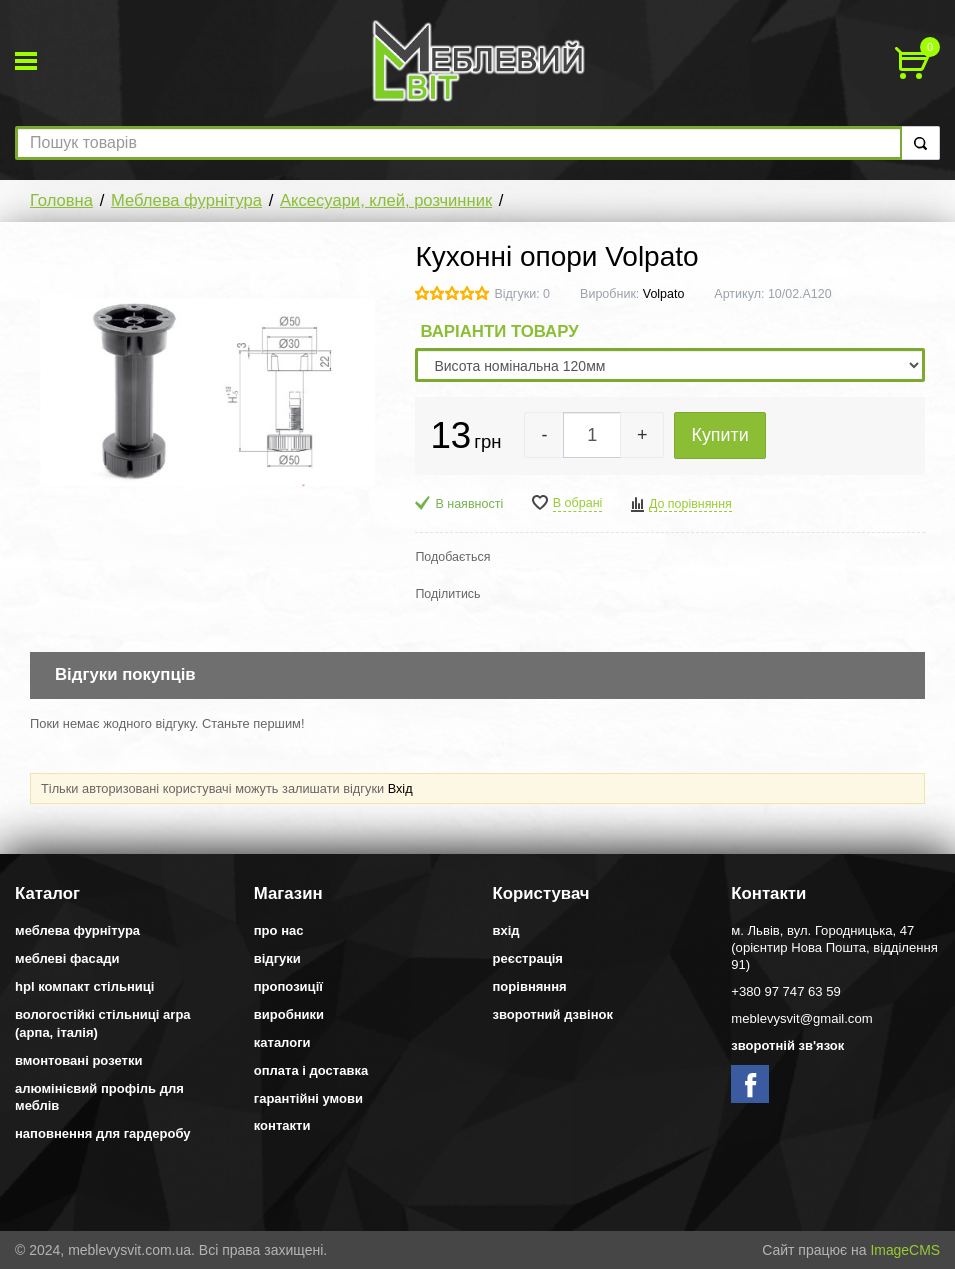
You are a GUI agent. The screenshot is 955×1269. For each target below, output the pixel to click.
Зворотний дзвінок (553, 1014)
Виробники (289, 1014)
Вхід (400, 788)
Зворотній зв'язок (787, 1045)
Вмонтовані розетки (78, 1060)
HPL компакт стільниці (84, 986)
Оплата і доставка (311, 1070)
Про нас (279, 930)
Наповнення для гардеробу (102, 1133)
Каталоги (282, 1042)
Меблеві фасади (67, 958)
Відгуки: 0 (522, 294)
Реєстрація (528, 958)
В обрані (578, 503)
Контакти (282, 1125)
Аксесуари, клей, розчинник (386, 200)
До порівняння (690, 504)
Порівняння (530, 986)
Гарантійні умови (308, 1098)
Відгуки (277, 958)
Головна (61, 200)
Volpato (664, 294)
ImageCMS (905, 1250)
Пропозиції (288, 986)
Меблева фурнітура (186, 200)
